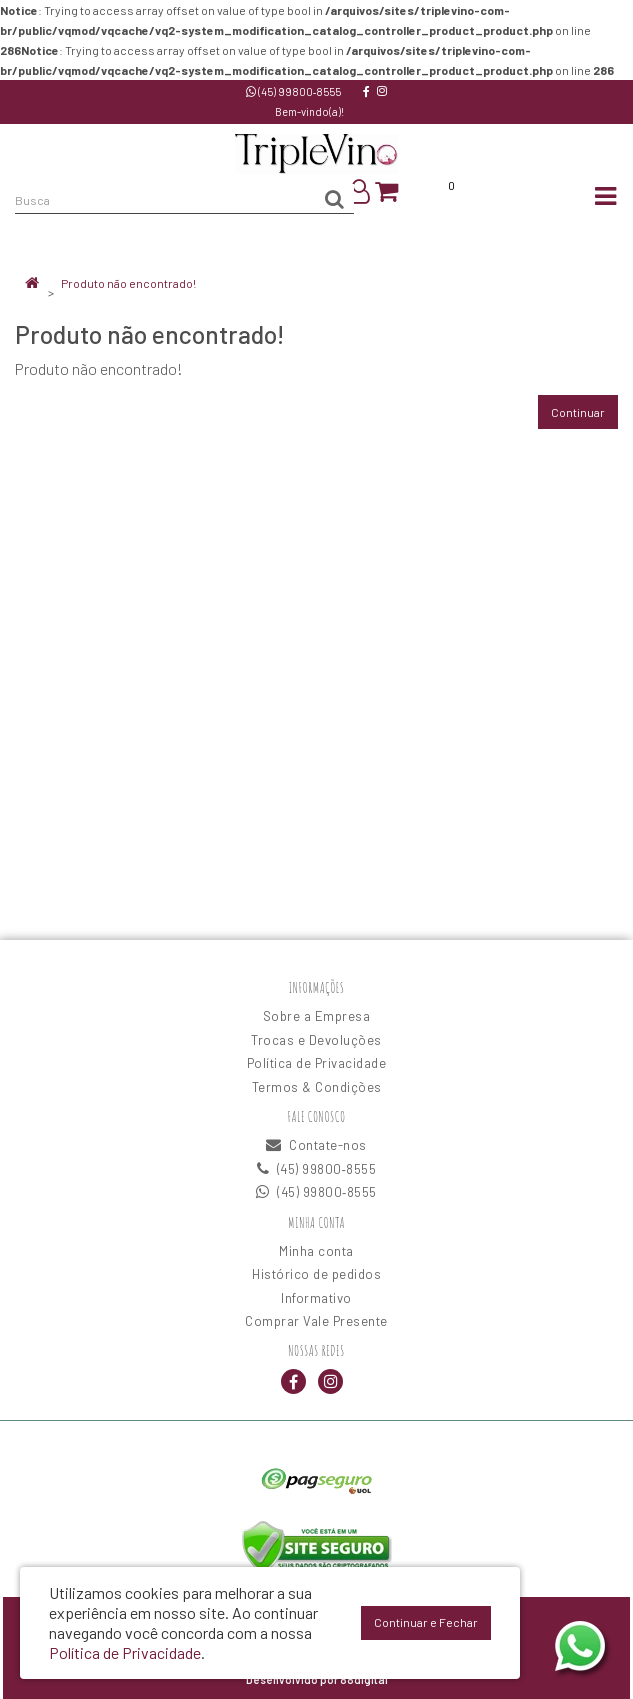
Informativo (316, 1298)
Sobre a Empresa (317, 1016)
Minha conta (316, 1251)
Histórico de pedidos (316, 1274)
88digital (364, 1679)
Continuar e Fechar (426, 1622)
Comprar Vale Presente (316, 1321)
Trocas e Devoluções (316, 1040)
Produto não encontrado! (128, 283)
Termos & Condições (317, 1087)
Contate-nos (316, 1145)
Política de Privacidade (317, 1063)
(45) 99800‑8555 (294, 91)
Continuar (578, 412)
